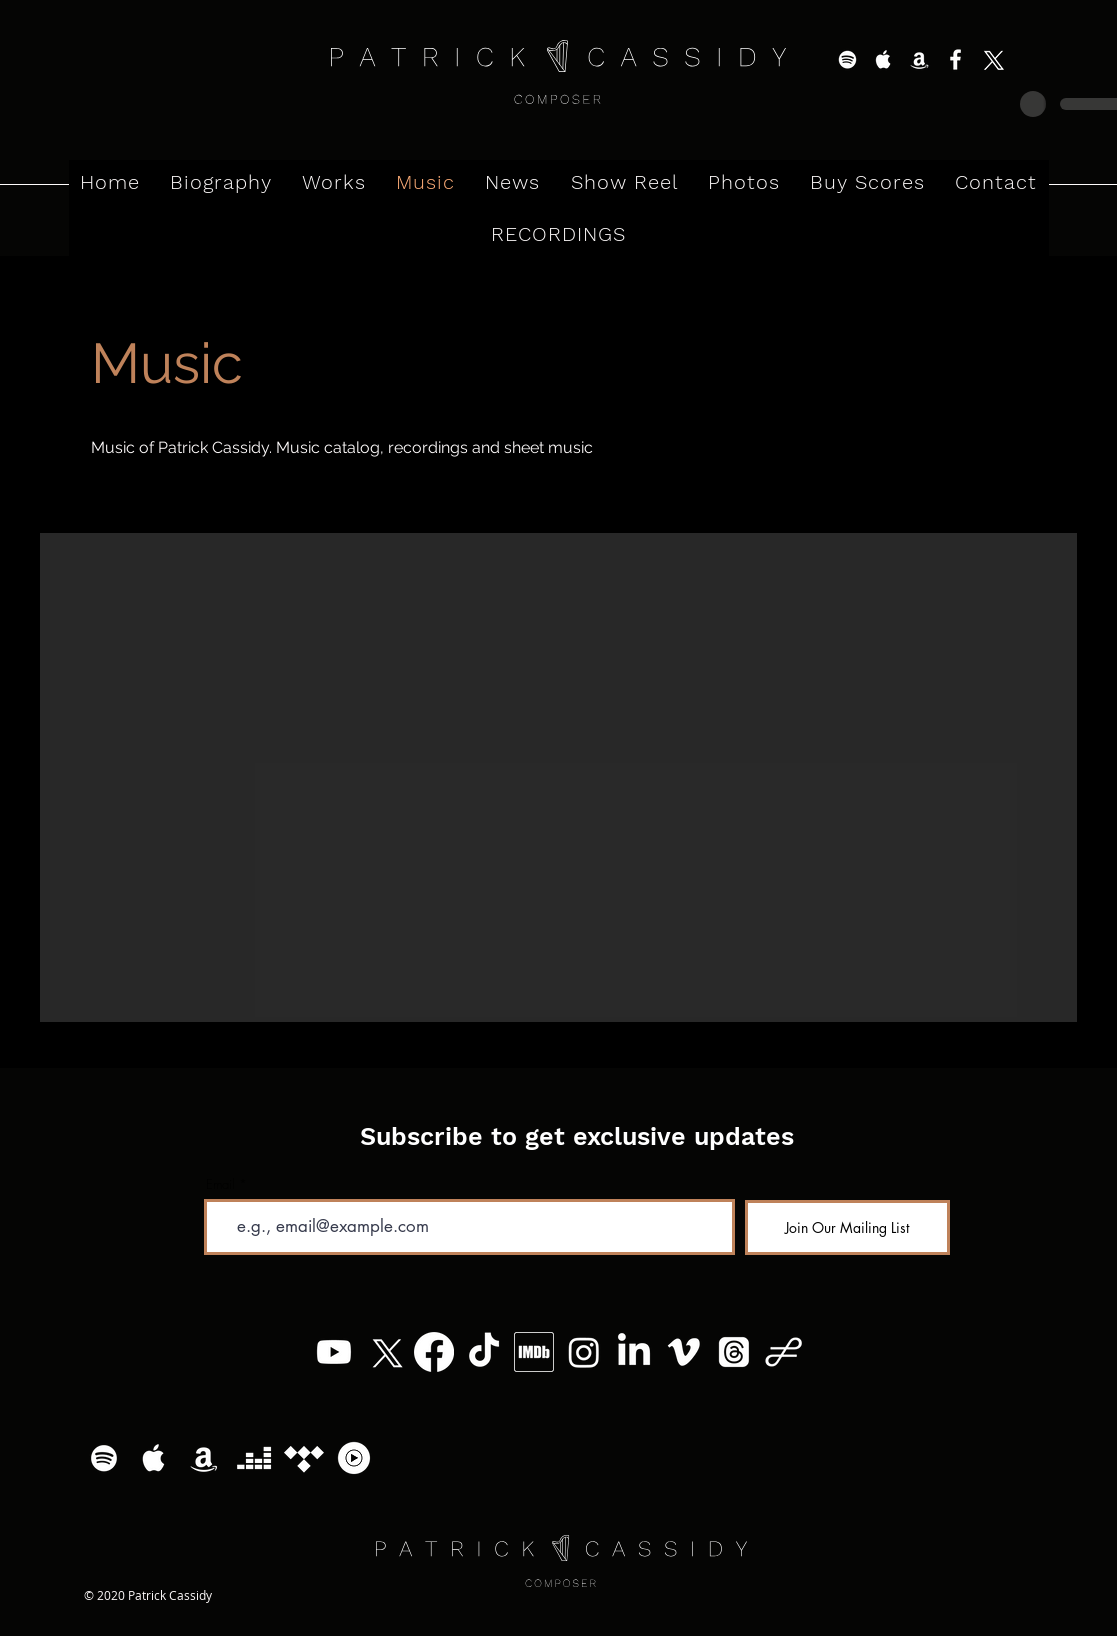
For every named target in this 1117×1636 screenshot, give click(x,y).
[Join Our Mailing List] (847, 1227)
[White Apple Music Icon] (883, 59)
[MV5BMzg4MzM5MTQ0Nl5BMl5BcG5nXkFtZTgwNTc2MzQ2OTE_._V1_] (534, 1352)
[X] (991, 59)
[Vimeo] (684, 1352)
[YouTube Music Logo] (354, 1458)
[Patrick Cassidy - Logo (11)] (784, 1352)
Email (220, 1184)
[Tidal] (304, 1458)
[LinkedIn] (634, 1352)
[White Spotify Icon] (847, 59)
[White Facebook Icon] (955, 59)
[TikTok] (484, 1352)
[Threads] (734, 1352)
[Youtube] (334, 1352)
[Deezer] (254, 1458)
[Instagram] (584, 1352)
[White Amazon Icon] (919, 59)
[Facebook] (434, 1352)
